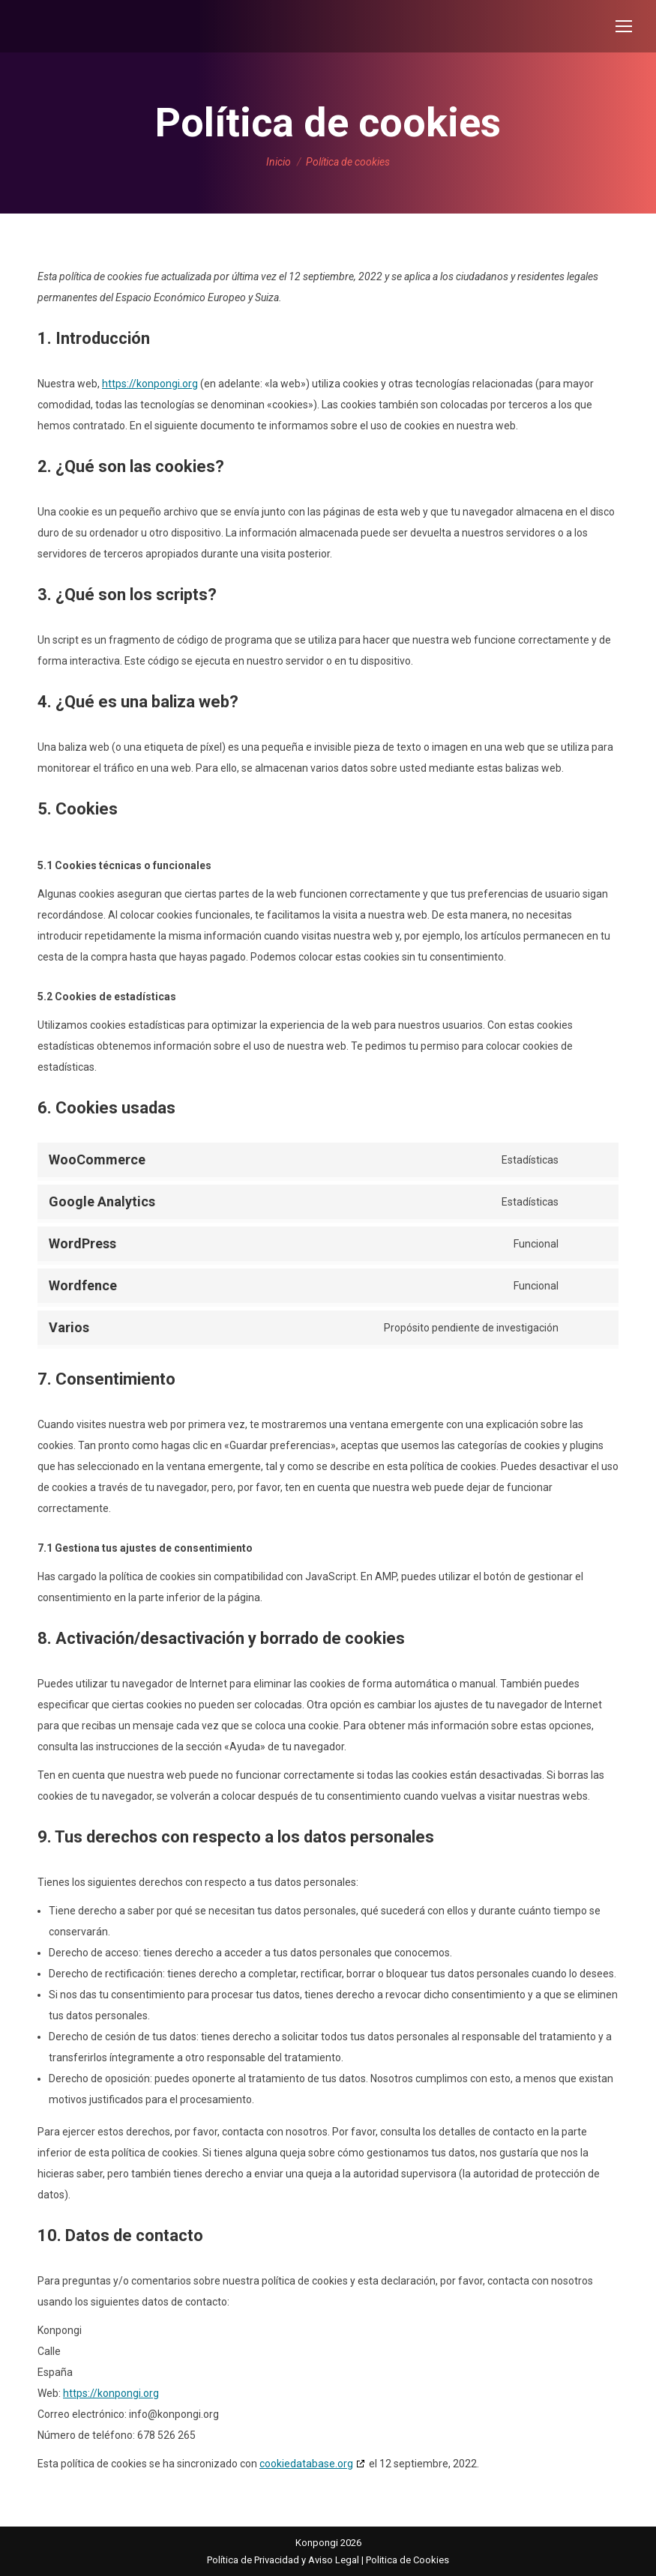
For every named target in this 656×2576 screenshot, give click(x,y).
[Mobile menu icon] (624, 26)
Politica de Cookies (407, 2560)
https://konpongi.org (150, 384)
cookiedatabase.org (306, 2464)
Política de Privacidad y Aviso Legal (283, 2560)
